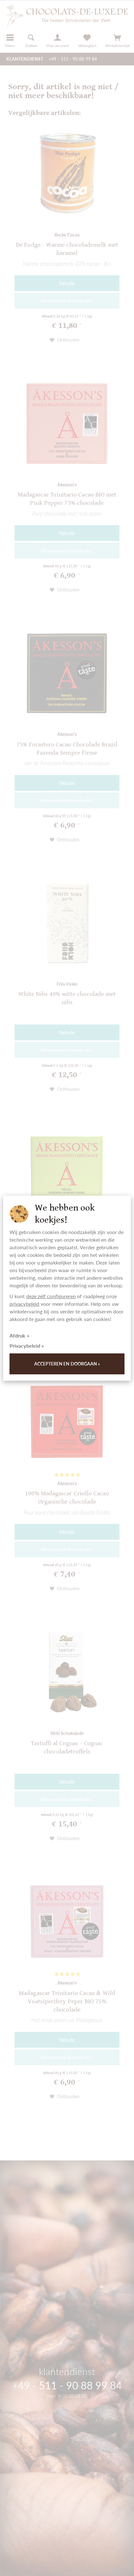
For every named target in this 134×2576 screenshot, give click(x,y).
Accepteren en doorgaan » (67, 1363)
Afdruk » (19, 1335)
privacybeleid (24, 1304)
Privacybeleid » (27, 1346)
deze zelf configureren (51, 1296)
